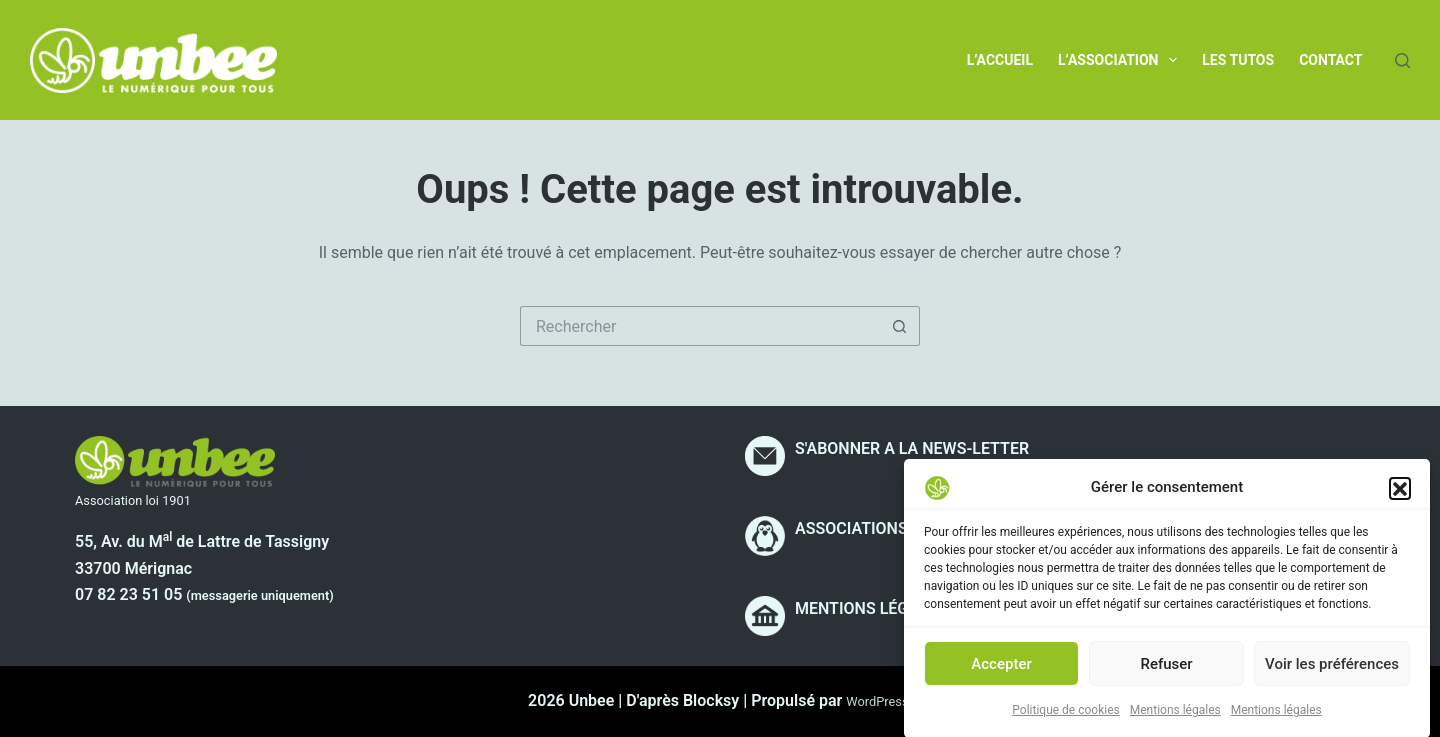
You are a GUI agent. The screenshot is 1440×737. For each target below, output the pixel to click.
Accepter (1001, 672)
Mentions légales (1175, 719)
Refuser (1166, 672)
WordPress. (879, 701)
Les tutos (1238, 60)
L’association (1121, 60)
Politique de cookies (1065, 719)
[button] (1400, 495)
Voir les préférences (1332, 672)
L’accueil (1000, 60)
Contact (1330, 60)
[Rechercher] (1402, 60)
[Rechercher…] (700, 326)
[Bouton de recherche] (900, 326)
